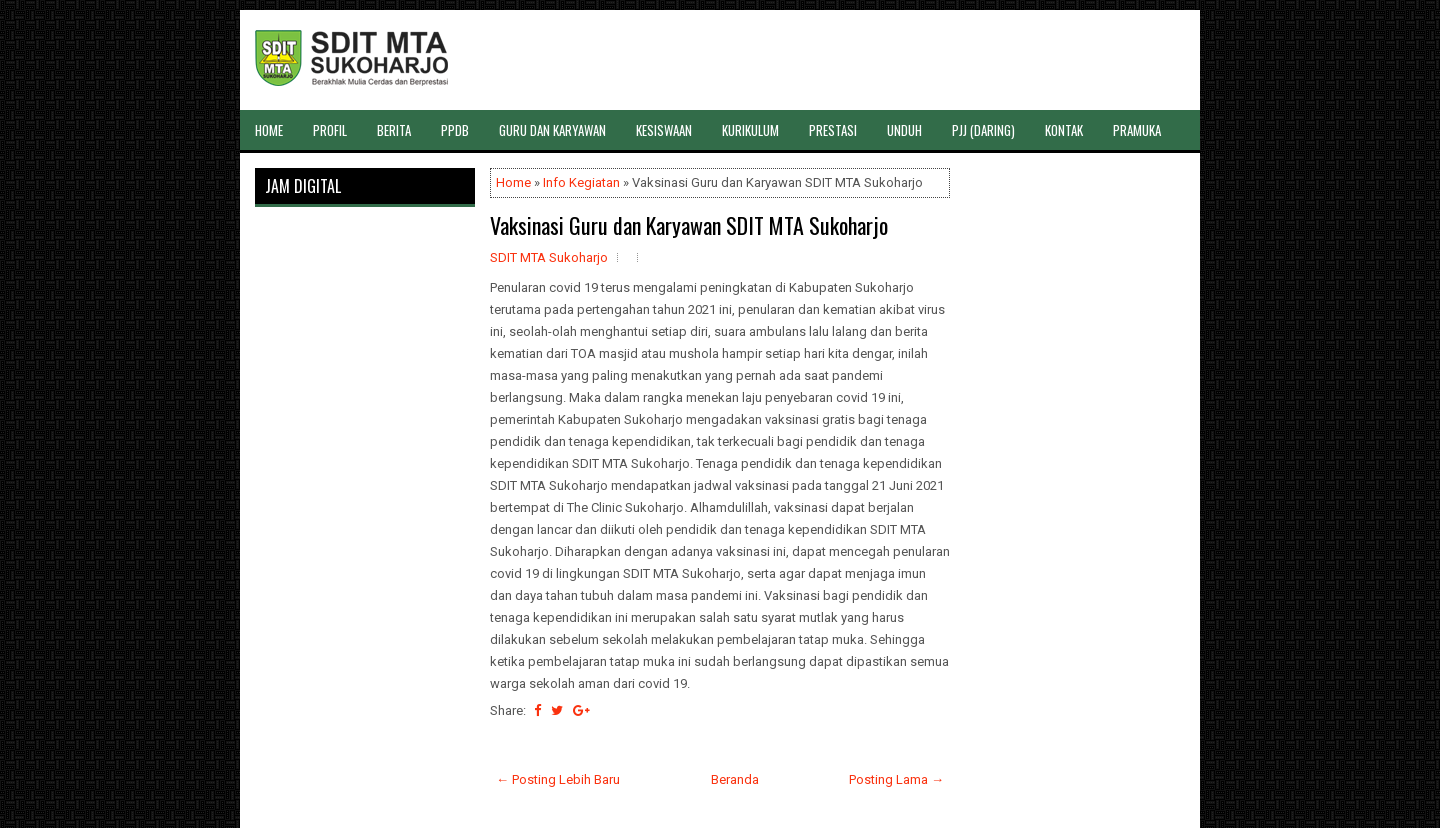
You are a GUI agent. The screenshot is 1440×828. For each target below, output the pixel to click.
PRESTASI (833, 130)
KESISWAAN (664, 130)
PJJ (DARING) (983, 130)
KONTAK (1064, 130)
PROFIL (330, 130)
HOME (269, 130)
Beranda (735, 779)
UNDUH (904, 130)
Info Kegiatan (581, 182)
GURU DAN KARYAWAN (552, 130)
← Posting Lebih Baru (558, 779)
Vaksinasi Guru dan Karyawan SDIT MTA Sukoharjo (689, 225)
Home (513, 182)
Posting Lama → (896, 779)
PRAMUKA (1137, 130)
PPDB (455, 130)
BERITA (394, 130)
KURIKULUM (750, 130)
